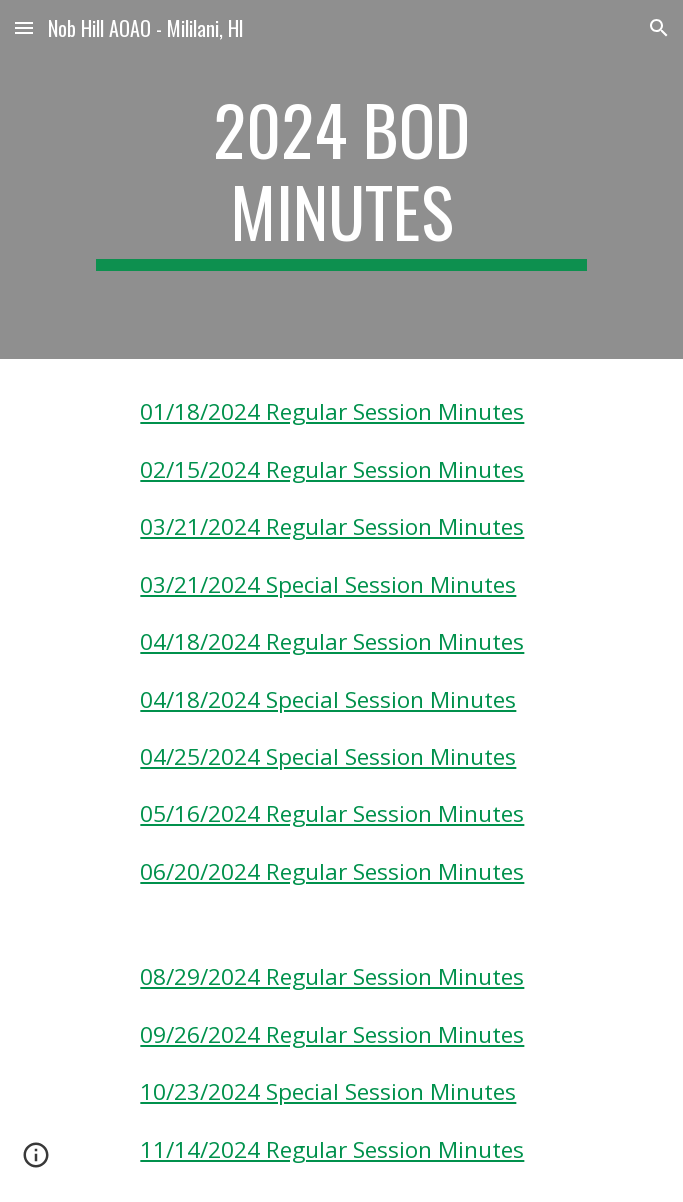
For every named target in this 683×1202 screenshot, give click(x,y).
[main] (341, 179)
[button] (24, 27)
